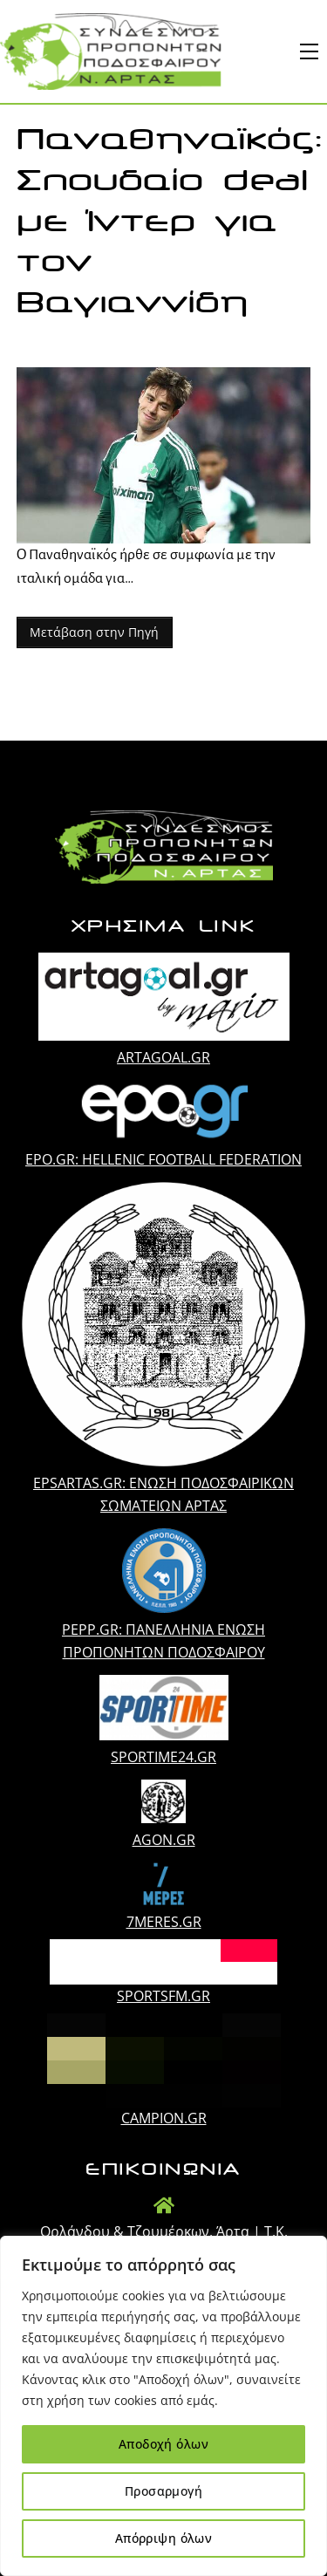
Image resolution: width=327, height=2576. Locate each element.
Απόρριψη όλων (163, 2538)
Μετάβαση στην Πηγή (94, 632)
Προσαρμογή (163, 2491)
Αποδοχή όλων (163, 2444)
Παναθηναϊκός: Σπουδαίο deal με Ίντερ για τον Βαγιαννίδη (170, 221)
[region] (163, 2406)
